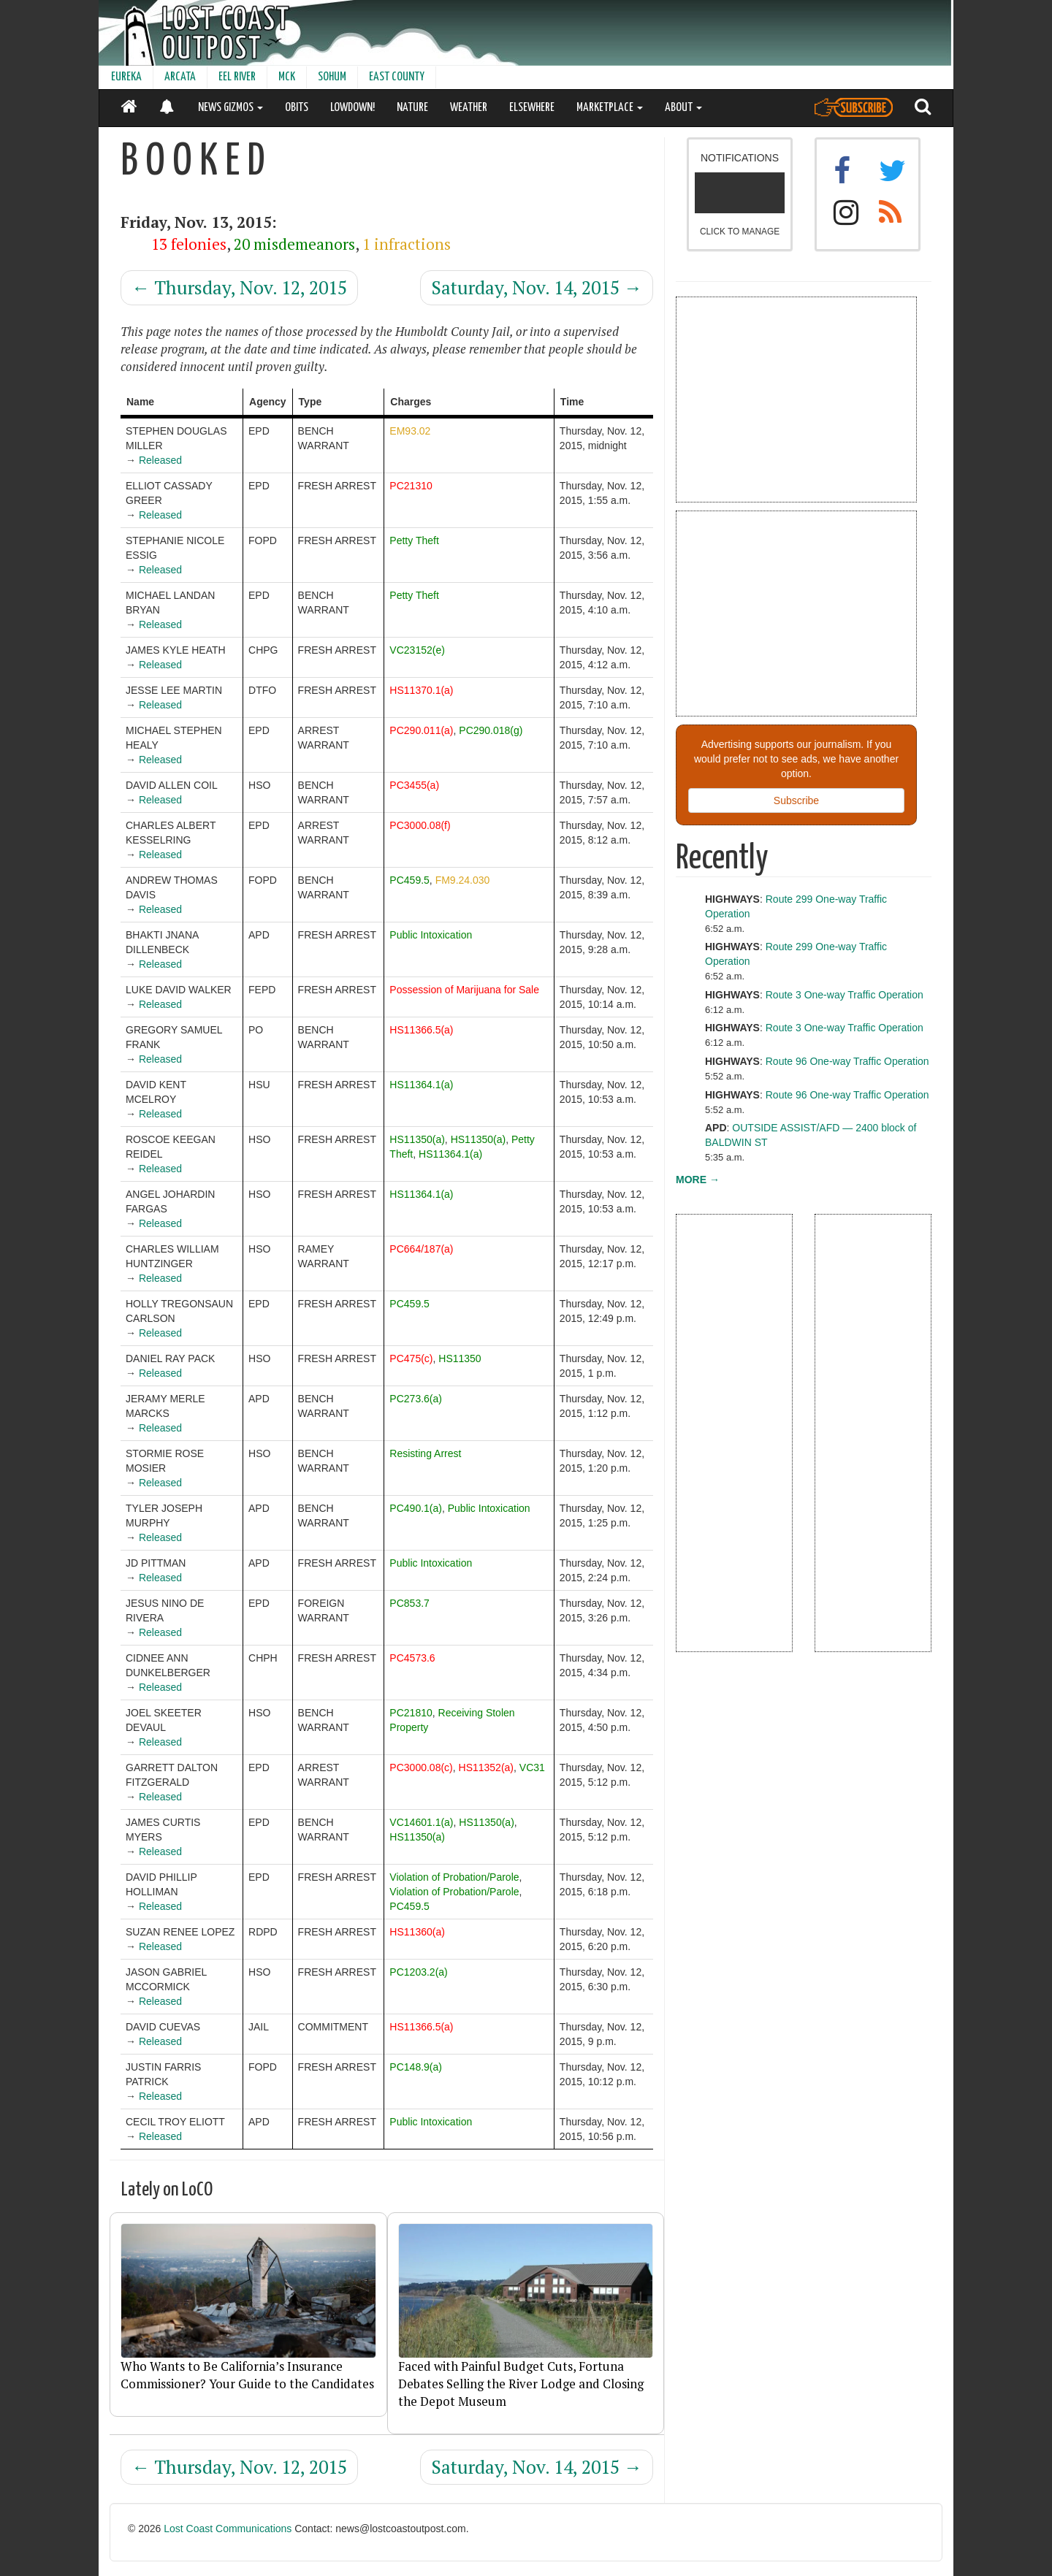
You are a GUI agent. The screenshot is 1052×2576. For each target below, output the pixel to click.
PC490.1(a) (415, 1508)
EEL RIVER (237, 77)
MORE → (698, 1179)
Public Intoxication (430, 935)
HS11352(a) (486, 1767)
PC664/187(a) (421, 1249)
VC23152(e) (417, 650)
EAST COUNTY (396, 77)
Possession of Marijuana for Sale (464, 989)
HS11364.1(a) (421, 1084)
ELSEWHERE (531, 108)
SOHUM (332, 77)
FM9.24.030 (462, 880)
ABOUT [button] (683, 108)
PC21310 (410, 486)
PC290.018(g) (490, 730)
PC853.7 (409, 1603)
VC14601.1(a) (421, 1822)
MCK (286, 77)
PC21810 (410, 1713)
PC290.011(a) (421, 730)
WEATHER (468, 108)
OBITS (296, 108)
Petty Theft (413, 540)
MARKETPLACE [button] (609, 108)
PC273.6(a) (415, 1398)
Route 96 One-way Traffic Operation (847, 1061)
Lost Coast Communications (227, 2528)
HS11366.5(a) (421, 1030)
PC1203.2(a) (418, 1972)
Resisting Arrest (425, 1453)
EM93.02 (409, 431)
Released (160, 460)
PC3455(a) (414, 785)
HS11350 (459, 1358)
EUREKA (126, 77)
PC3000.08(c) (420, 1767)
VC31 (532, 1767)
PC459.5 (409, 880)
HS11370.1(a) (421, 690)
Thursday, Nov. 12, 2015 (239, 287)
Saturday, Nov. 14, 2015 (536, 287)
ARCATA (180, 77)
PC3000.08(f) (419, 825)
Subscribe (796, 800)
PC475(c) (410, 1358)
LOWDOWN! (352, 108)
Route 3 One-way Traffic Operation (844, 995)
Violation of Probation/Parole (454, 1877)
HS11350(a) (417, 1139)
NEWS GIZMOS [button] (230, 108)
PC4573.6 (412, 1658)
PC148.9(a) (415, 2067)
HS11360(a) (417, 1932)
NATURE (412, 108)
